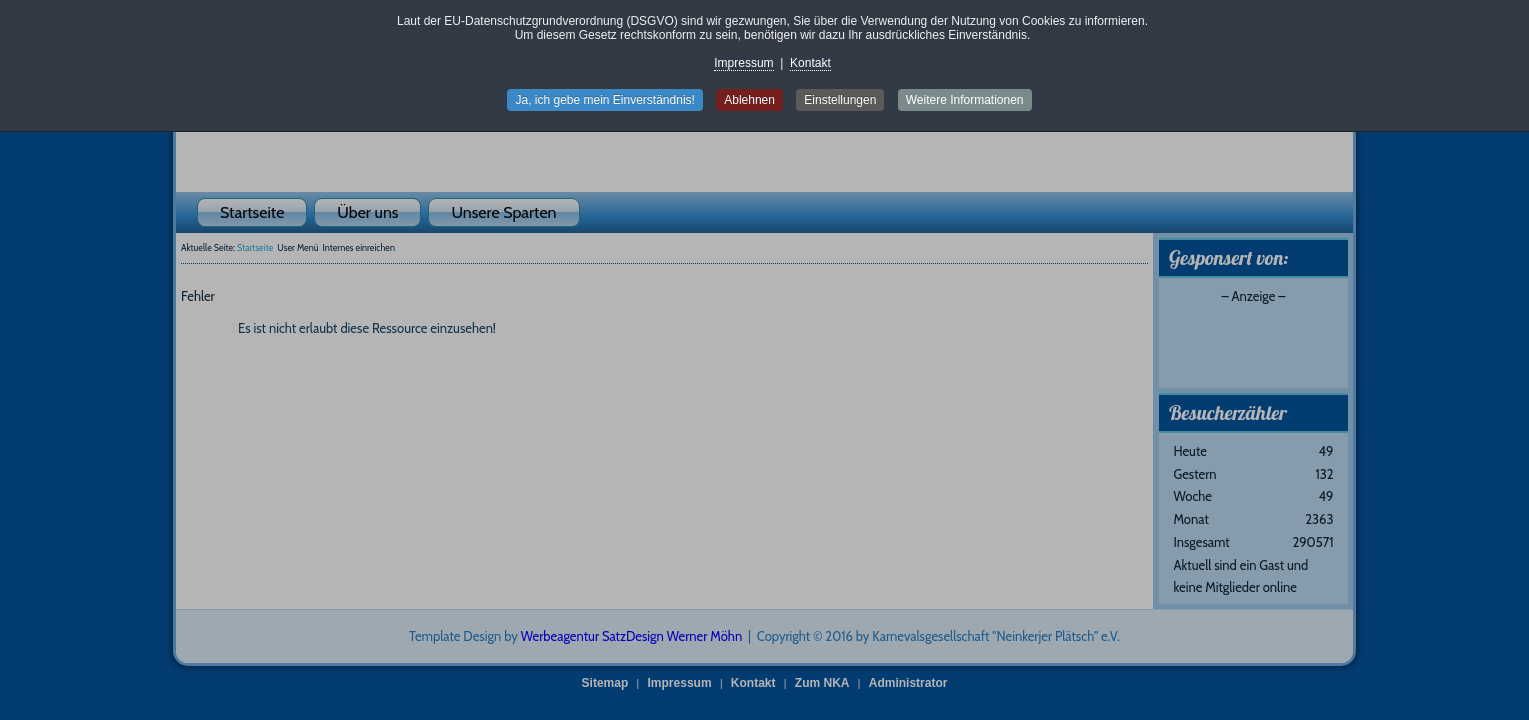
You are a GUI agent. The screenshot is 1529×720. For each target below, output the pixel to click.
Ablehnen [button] (749, 100)
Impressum (743, 63)
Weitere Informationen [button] (965, 100)
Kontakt (810, 63)
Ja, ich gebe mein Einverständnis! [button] (604, 100)
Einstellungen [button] (840, 100)
